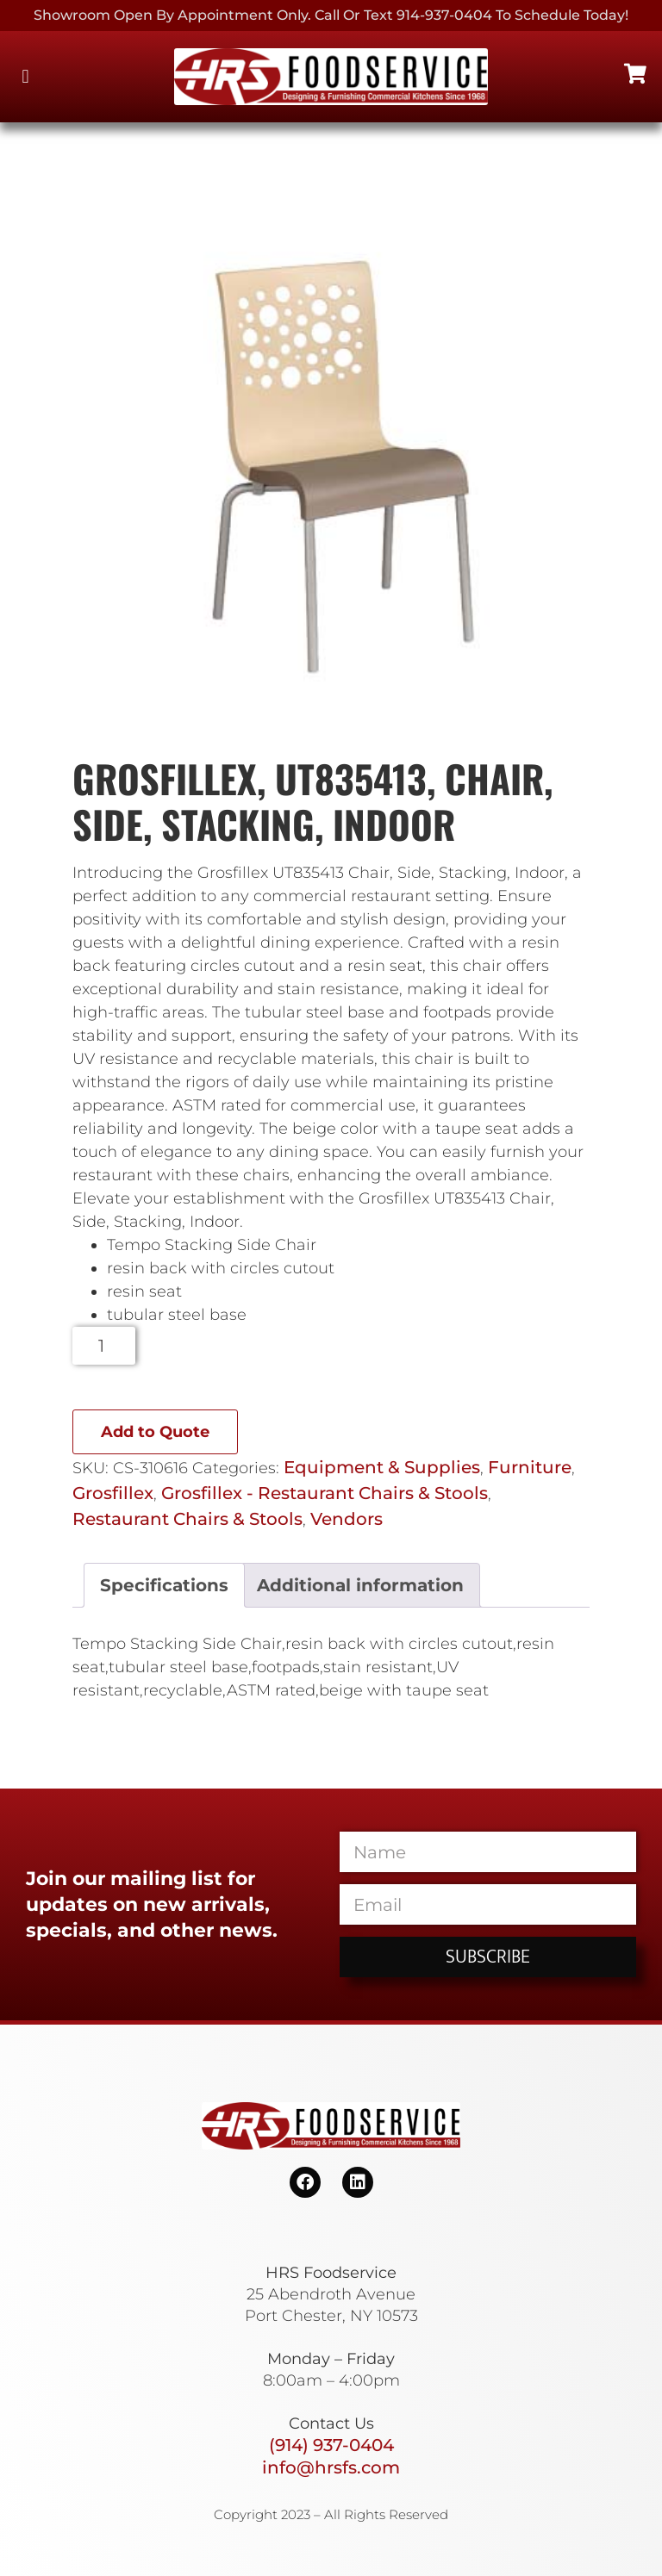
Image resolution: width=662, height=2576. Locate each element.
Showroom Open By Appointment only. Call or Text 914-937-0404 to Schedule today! (331, 15)
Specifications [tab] (164, 1585)
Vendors (346, 1519)
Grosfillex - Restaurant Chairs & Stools (324, 1493)
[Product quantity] (103, 1346)
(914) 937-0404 (331, 2445)
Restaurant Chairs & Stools (187, 1519)
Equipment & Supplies (382, 1467)
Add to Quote (155, 1431)
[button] (25, 77)
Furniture (529, 1467)
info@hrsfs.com (331, 2467)
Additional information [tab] (360, 1585)
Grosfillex (112, 1493)
